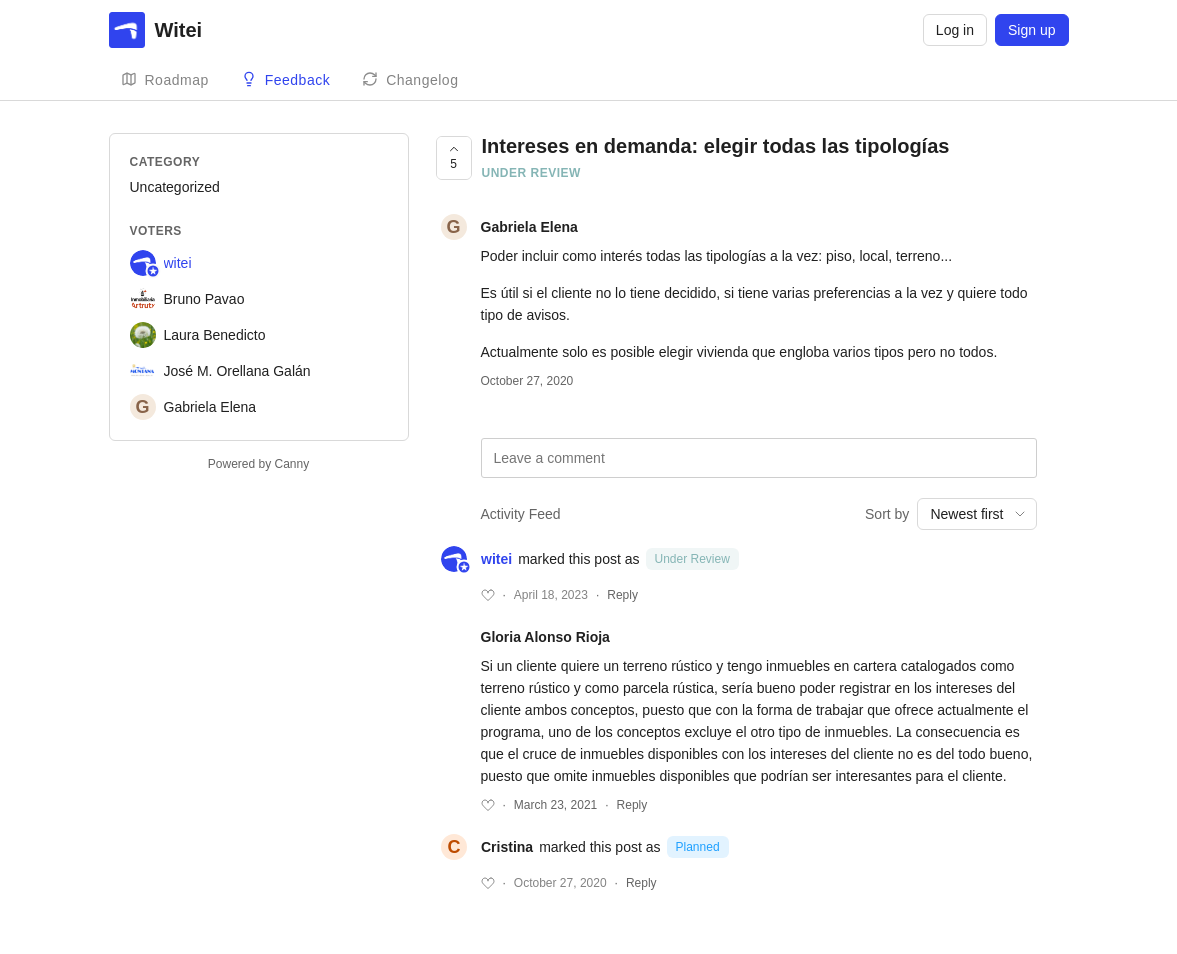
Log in (955, 30)
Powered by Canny (258, 464)
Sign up (1031, 30)
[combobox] (976, 514)
